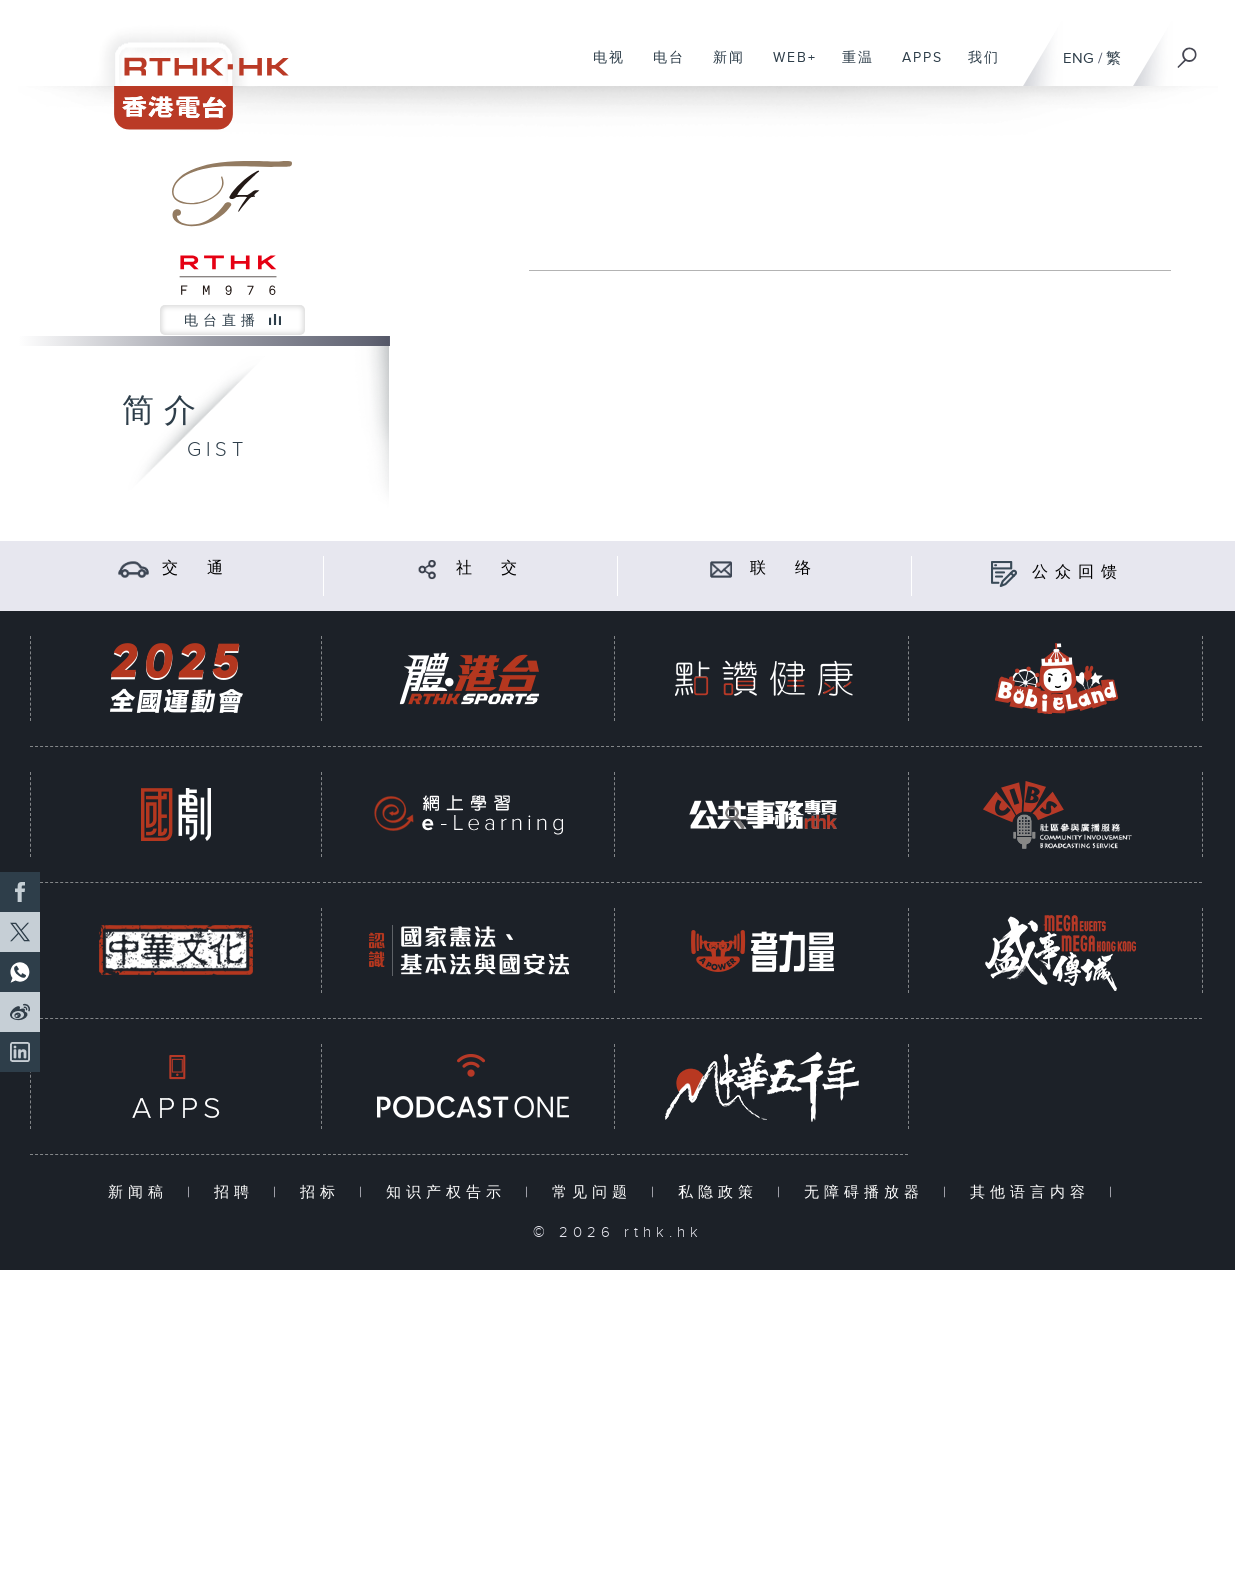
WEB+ (787, 68)
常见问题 (596, 1192)
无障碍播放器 (868, 1192)
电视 (601, 68)
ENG (1078, 58)
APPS (915, 68)
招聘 (238, 1192)
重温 (850, 68)
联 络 (784, 568)
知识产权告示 (450, 1192)
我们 (976, 68)
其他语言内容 (1034, 1192)
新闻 (721, 68)
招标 (324, 1192)
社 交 (490, 568)
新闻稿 (142, 1192)
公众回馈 (1078, 572)
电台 (661, 68)
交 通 (196, 568)
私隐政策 (722, 1192)
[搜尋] (1188, 51)
